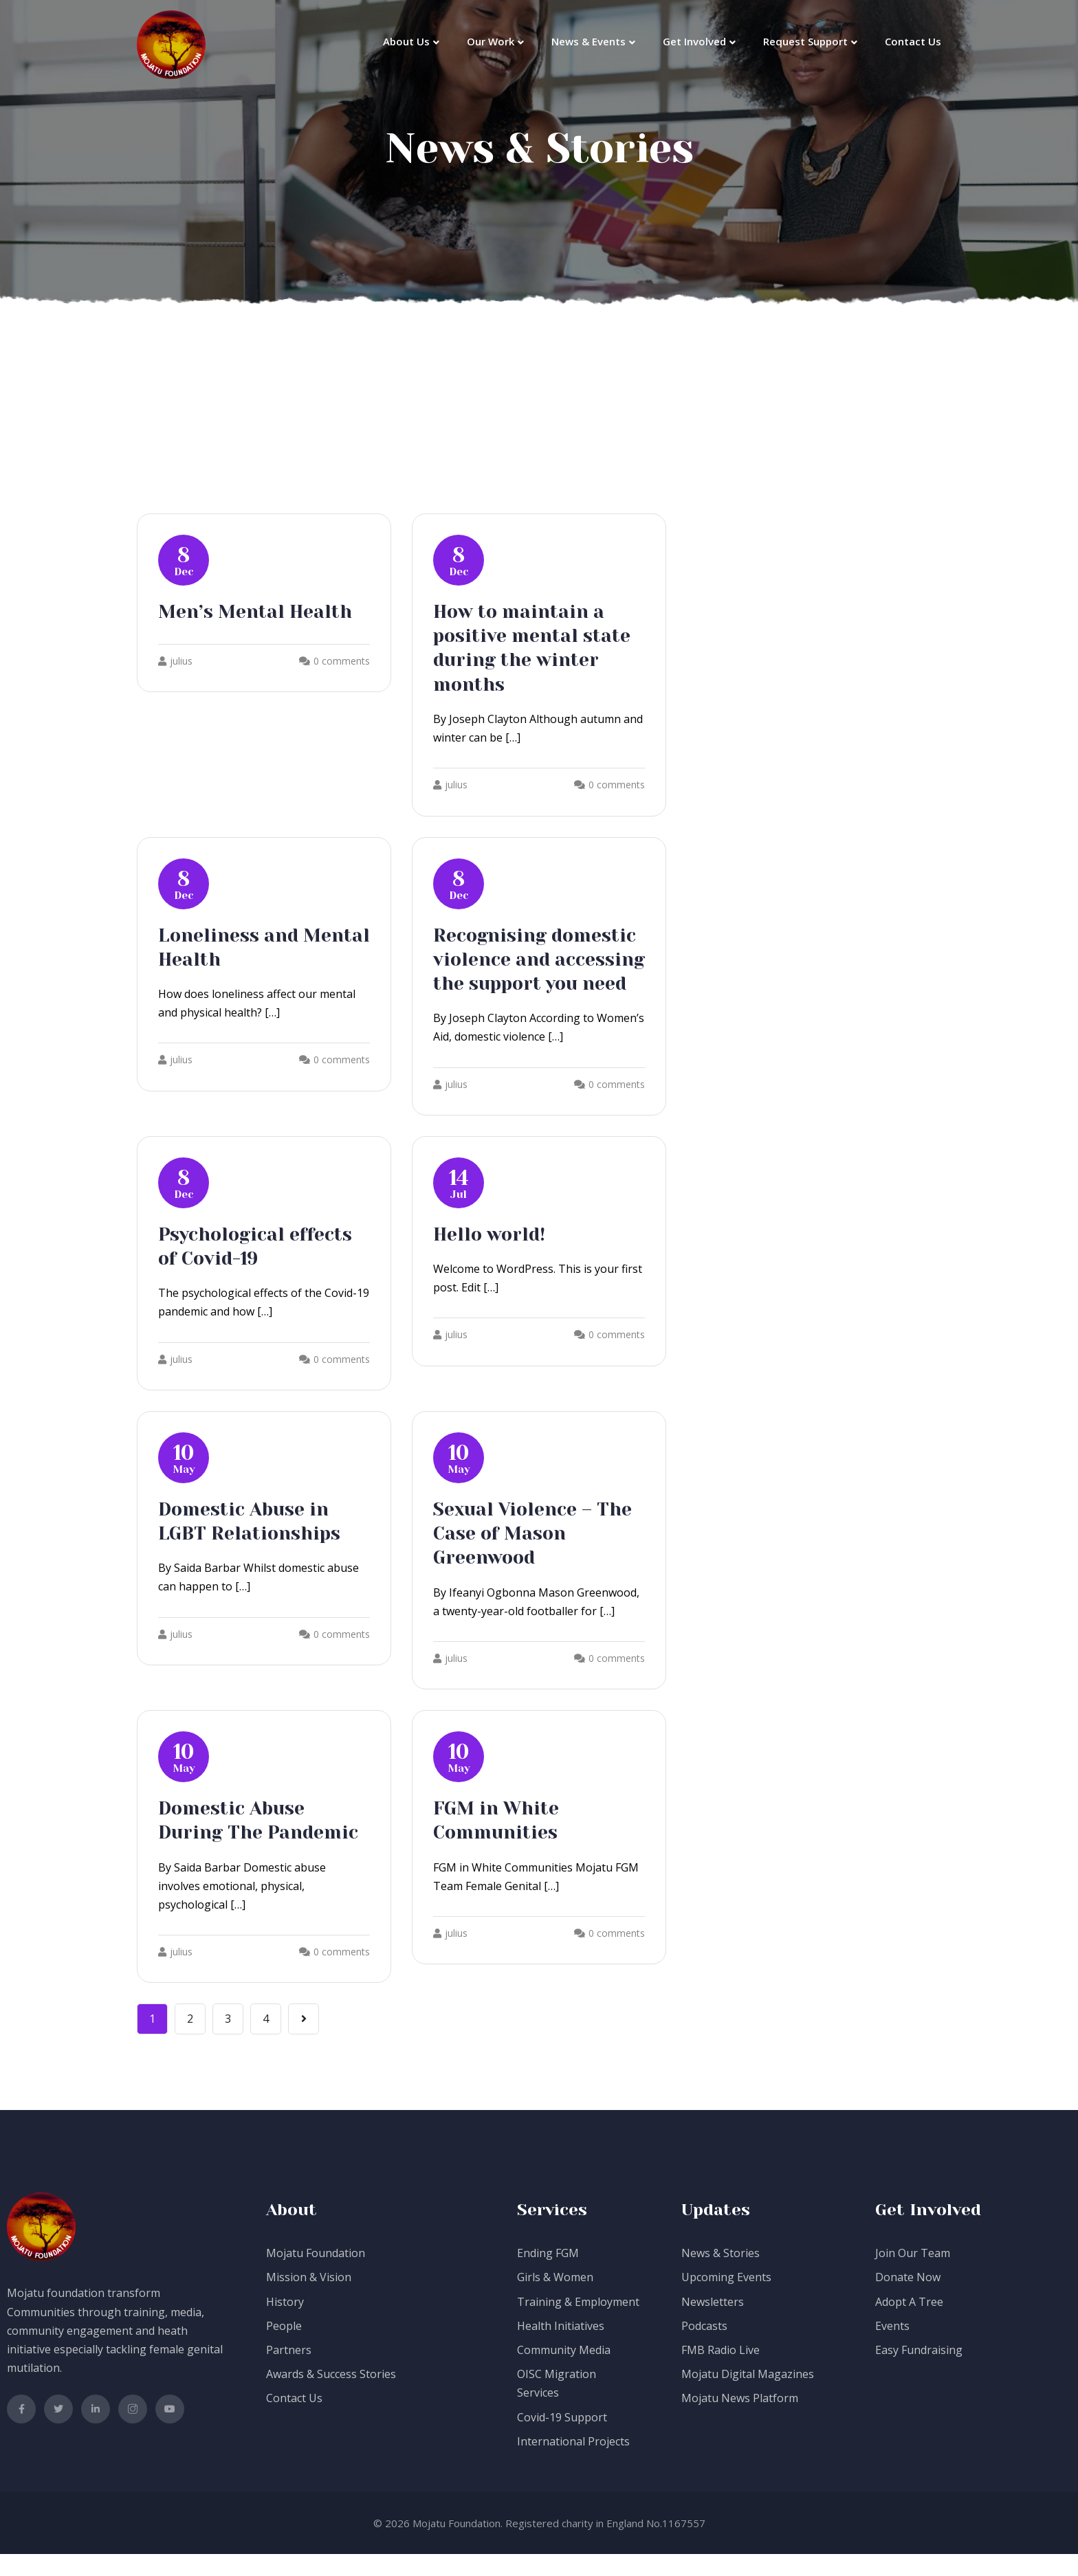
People (284, 2347)
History (285, 2323)
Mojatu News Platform (739, 2420)
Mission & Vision (308, 2299)
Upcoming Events (726, 2299)
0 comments (342, 660)
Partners (288, 2371)
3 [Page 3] (228, 2040)
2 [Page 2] (190, 2040)
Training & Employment (578, 2323)
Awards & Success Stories (331, 2395)
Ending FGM (548, 2275)
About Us (406, 41)
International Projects (573, 2463)
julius (175, 660)
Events (892, 2347)
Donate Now (907, 2299)
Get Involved (694, 41)
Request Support (805, 41)
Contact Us (913, 41)
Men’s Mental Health (261, 611)
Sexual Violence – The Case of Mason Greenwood (538, 1555)
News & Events (588, 41)
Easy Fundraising (918, 2371)
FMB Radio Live (720, 2371)
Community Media (563, 2371)
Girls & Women (555, 2299)
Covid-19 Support (562, 2438)
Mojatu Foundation (315, 2275)
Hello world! (492, 1256)
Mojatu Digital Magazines (747, 2395)
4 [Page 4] (266, 2040)
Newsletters (712, 2323)
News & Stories (720, 2275)
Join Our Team (912, 2275)
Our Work (490, 41)
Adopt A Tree (909, 2323)
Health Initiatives (560, 2347)
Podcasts (704, 2347)
